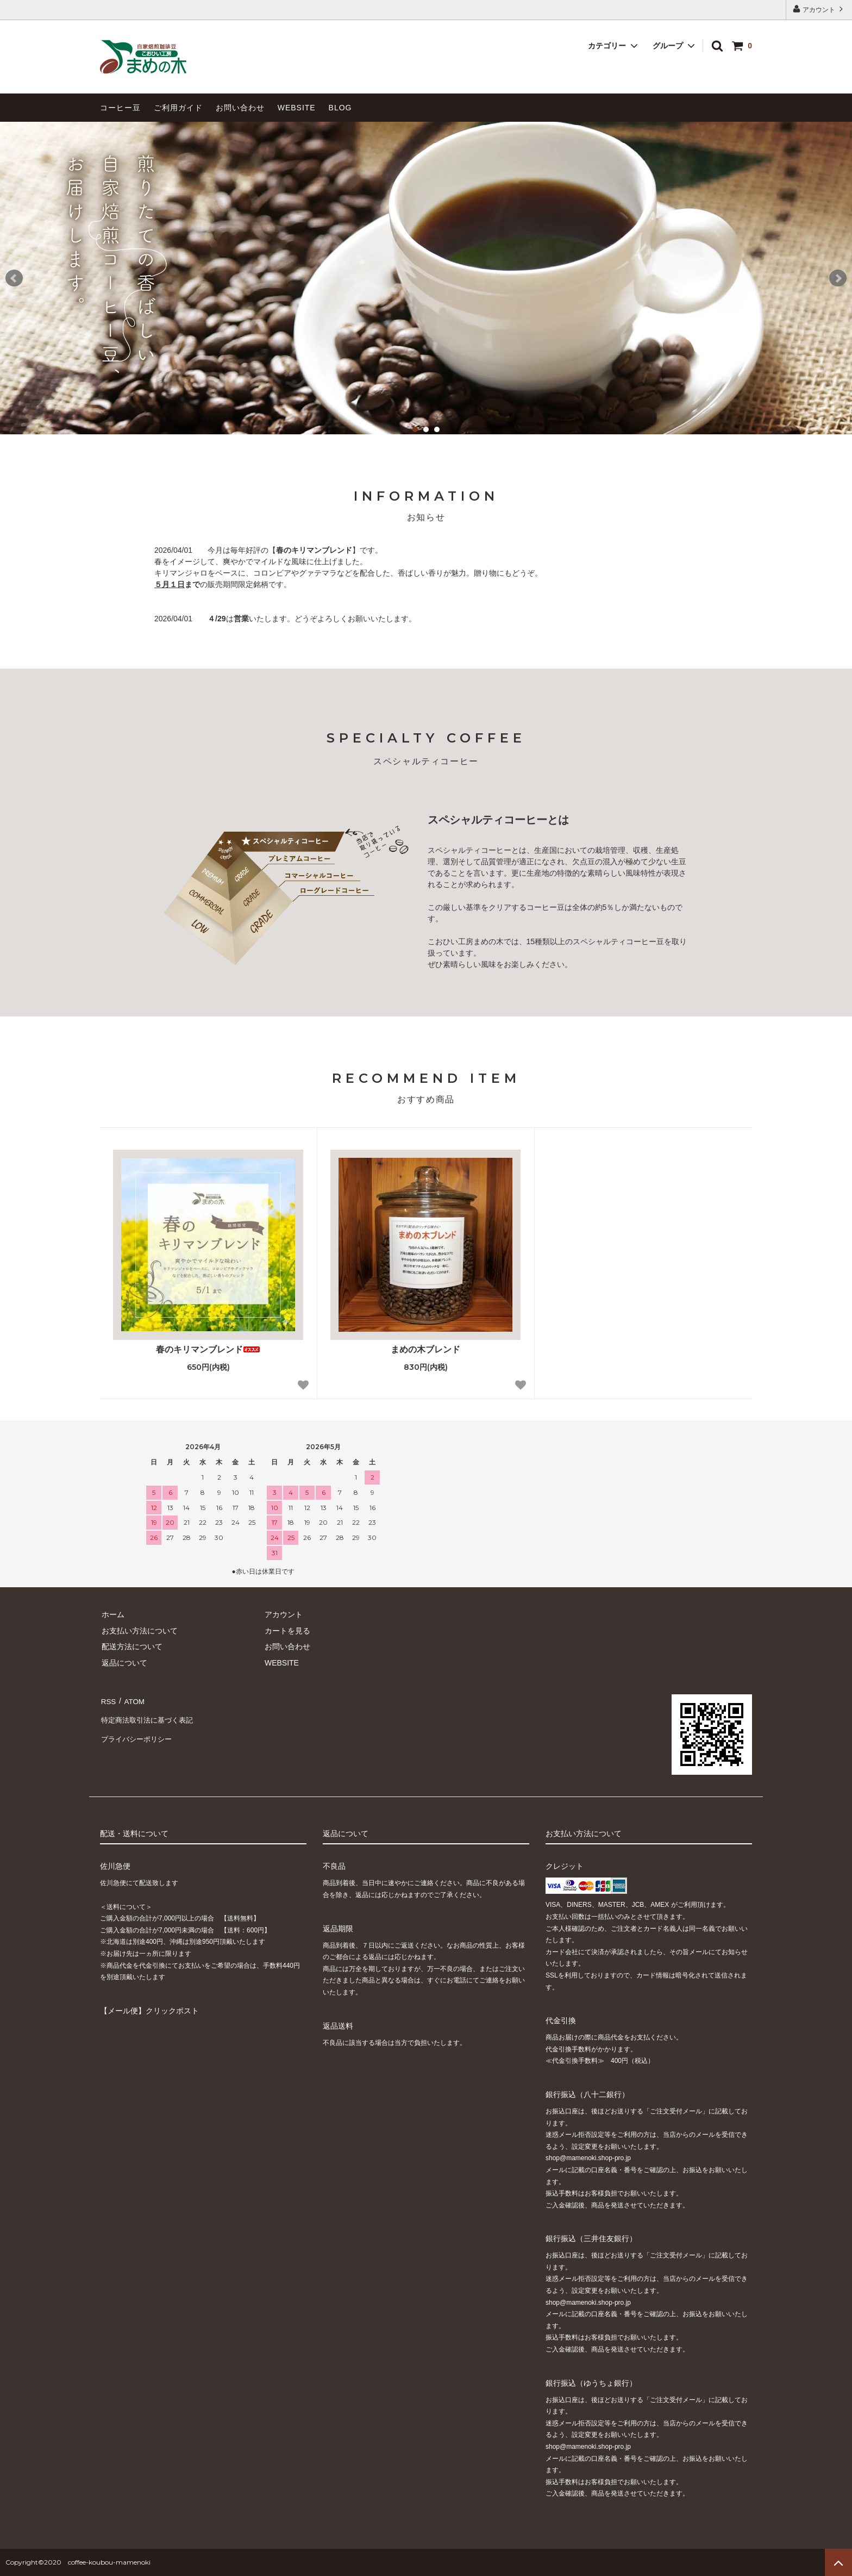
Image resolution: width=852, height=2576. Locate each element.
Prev (14, 278)
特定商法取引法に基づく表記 (149, 1716)
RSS (108, 1699)
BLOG (340, 107)
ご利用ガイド (178, 107)
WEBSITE (297, 107)
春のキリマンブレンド (208, 1349)
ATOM (132, 1699)
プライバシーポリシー (138, 1731)
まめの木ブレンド (425, 1349)
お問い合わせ (240, 107)
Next (838, 278)
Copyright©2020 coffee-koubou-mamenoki (78, 2562)
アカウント (819, 9)
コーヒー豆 (120, 107)
